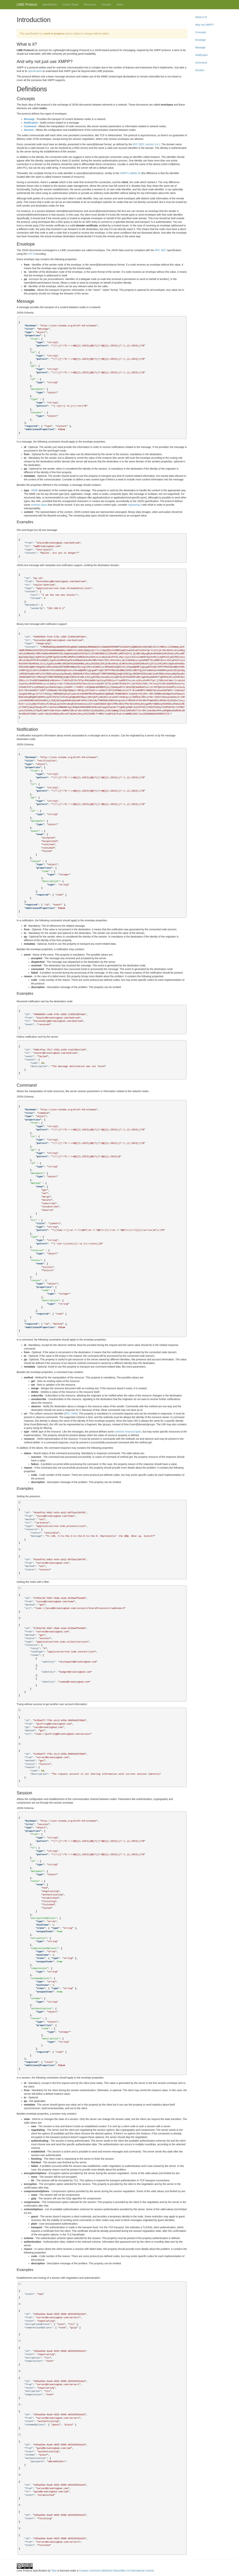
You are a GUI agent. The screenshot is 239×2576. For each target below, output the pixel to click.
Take (54, 2570)
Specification (50, 4)
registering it (135, 504)
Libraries (106, 4)
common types (39, 504)
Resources (90, 4)
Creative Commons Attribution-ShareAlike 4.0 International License (116, 2570)
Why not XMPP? (204, 24)
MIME (34, 490)
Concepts (200, 32)
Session (29, 129)
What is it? (201, 17)
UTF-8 (31, 253)
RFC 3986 (71, 1413)
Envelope (200, 39)
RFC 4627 (160, 250)
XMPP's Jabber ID (130, 173)
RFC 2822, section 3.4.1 (146, 144)
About (120, 4)
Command (30, 126)
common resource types (127, 1431)
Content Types (70, 4)
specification (35, 71)
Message (29, 119)
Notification (31, 122)
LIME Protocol (27, 4)
